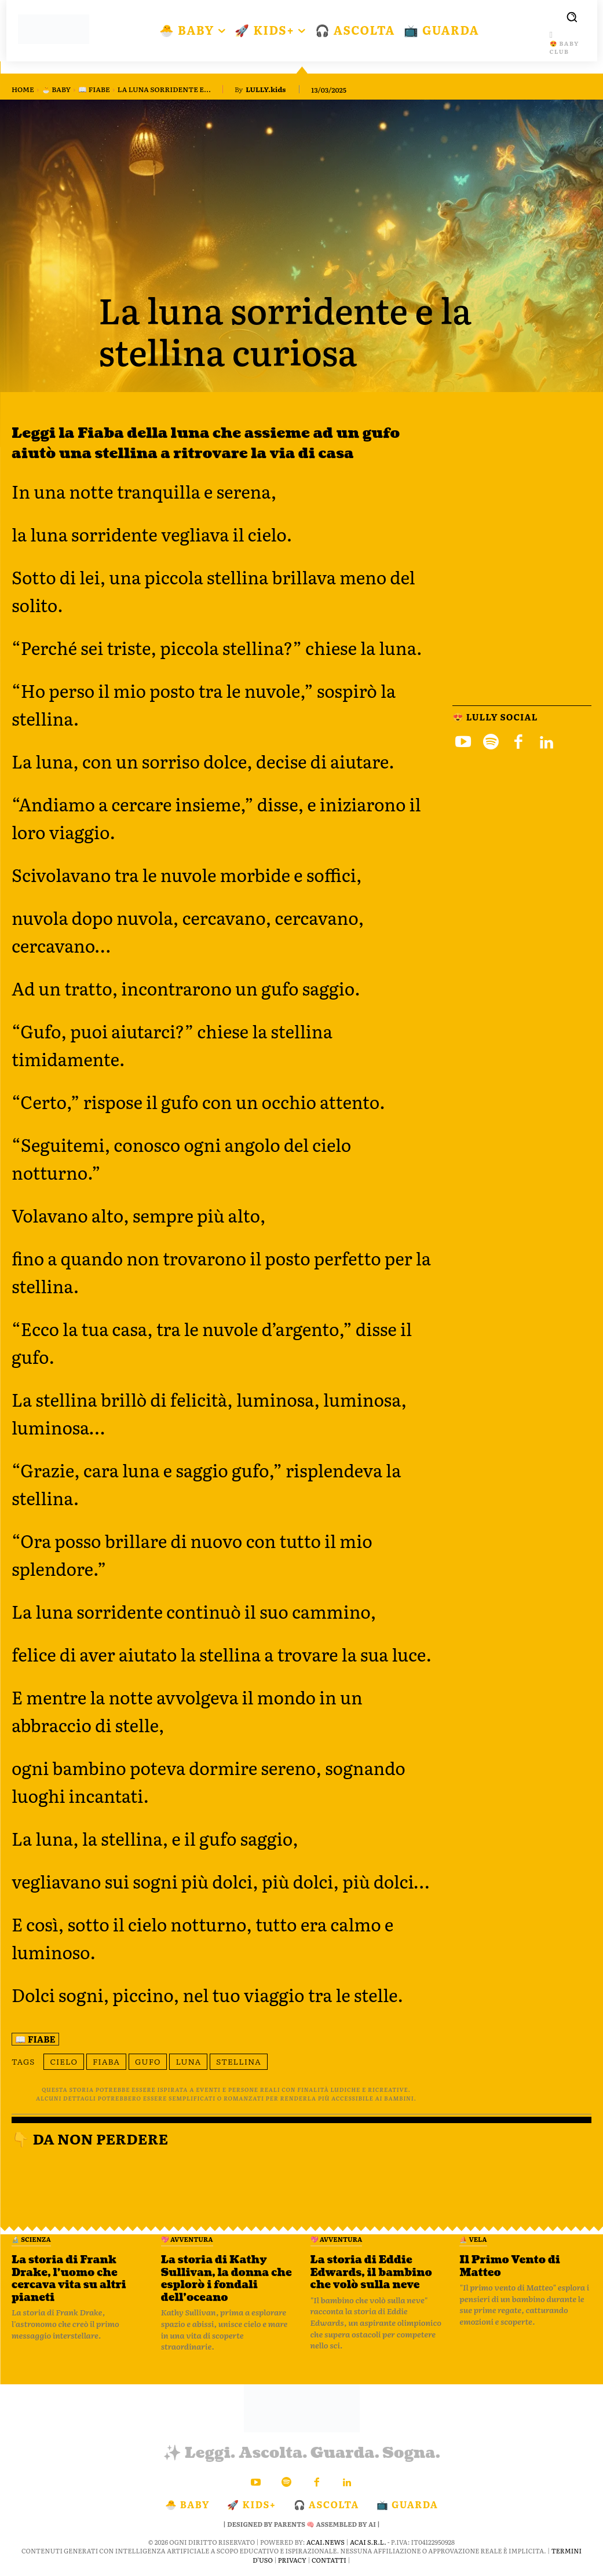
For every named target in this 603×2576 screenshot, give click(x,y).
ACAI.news (325, 2541)
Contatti (329, 2559)
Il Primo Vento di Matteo (509, 2266)
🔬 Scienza (31, 2239)
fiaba (106, 2061)
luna (188, 2061)
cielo (64, 2061)
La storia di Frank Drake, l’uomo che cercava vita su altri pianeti (69, 2279)
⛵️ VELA (473, 2239)
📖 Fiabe (94, 89)
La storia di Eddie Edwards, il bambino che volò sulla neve (371, 2272)
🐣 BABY (56, 89)
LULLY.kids (266, 89)
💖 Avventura (187, 2239)
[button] (572, 17)
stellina (238, 2061)
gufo (147, 2061)
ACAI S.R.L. (368, 2541)
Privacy (292, 2559)
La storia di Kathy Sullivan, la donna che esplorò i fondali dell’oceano (226, 2279)
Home (23, 89)
